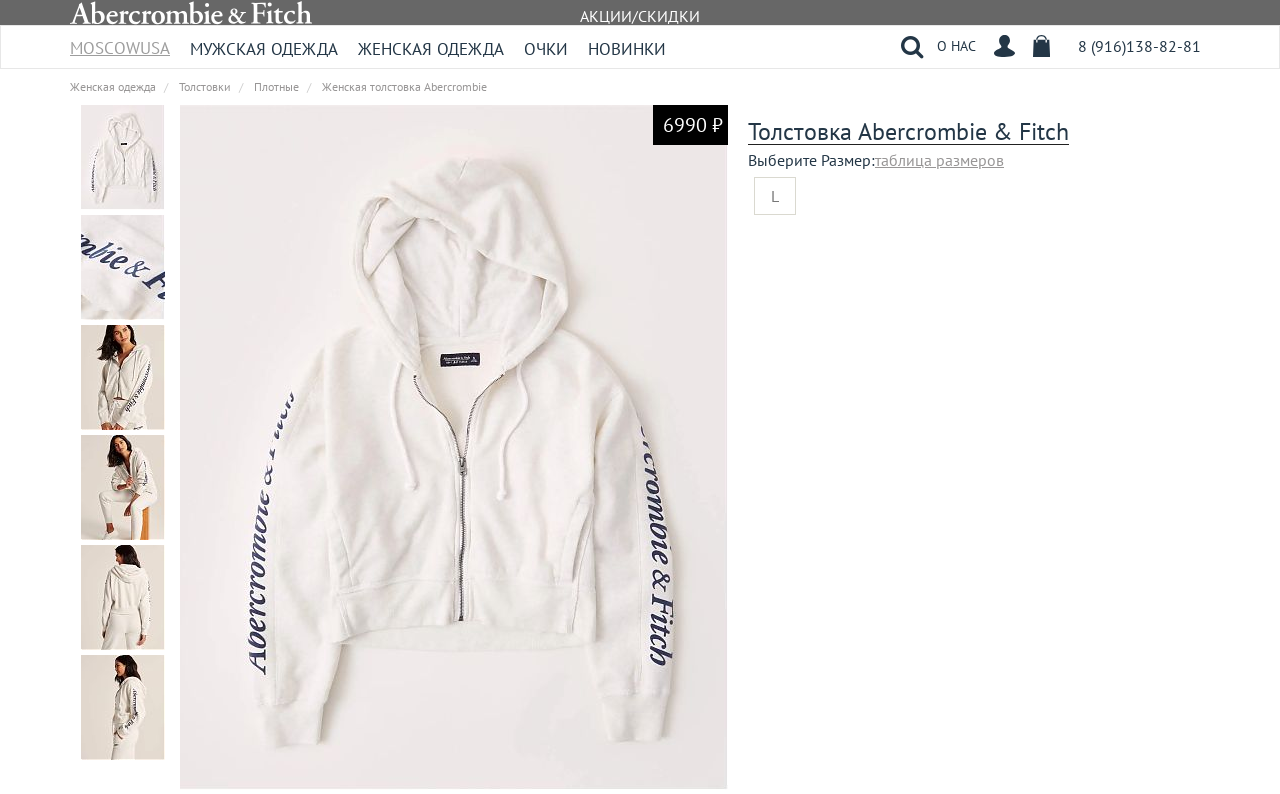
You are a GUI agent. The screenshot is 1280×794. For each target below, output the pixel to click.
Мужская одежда (264, 49)
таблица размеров (939, 160)
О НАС (956, 46)
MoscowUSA (120, 41)
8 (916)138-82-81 (1139, 46)
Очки (546, 49)
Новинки (627, 49)
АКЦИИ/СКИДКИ (640, 16)
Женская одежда (431, 49)
